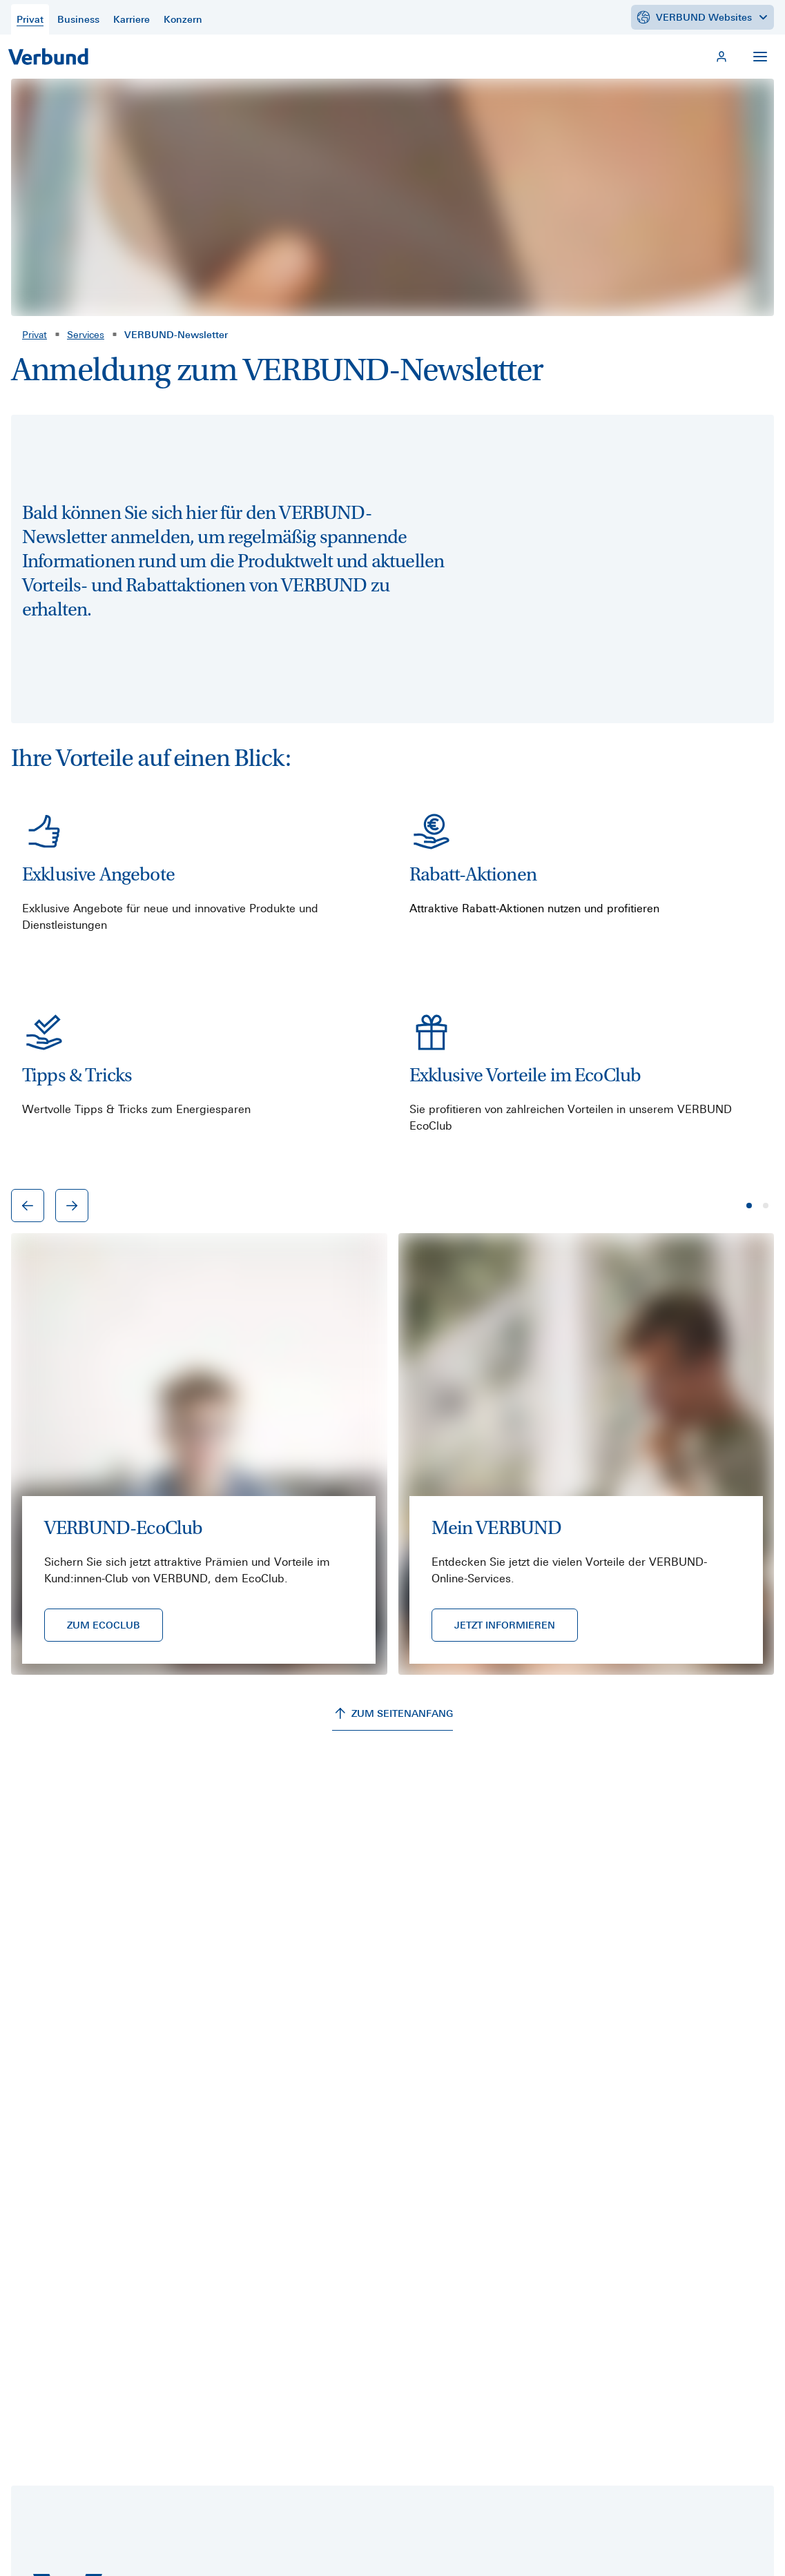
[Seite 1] (749, 1205)
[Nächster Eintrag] (71, 1205)
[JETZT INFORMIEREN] (505, 1625)
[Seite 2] (765, 1205)
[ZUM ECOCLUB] (103, 1625)
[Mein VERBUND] (721, 56)
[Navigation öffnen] (760, 56)
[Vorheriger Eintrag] (27, 1205)
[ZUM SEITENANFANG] (392, 1714)
